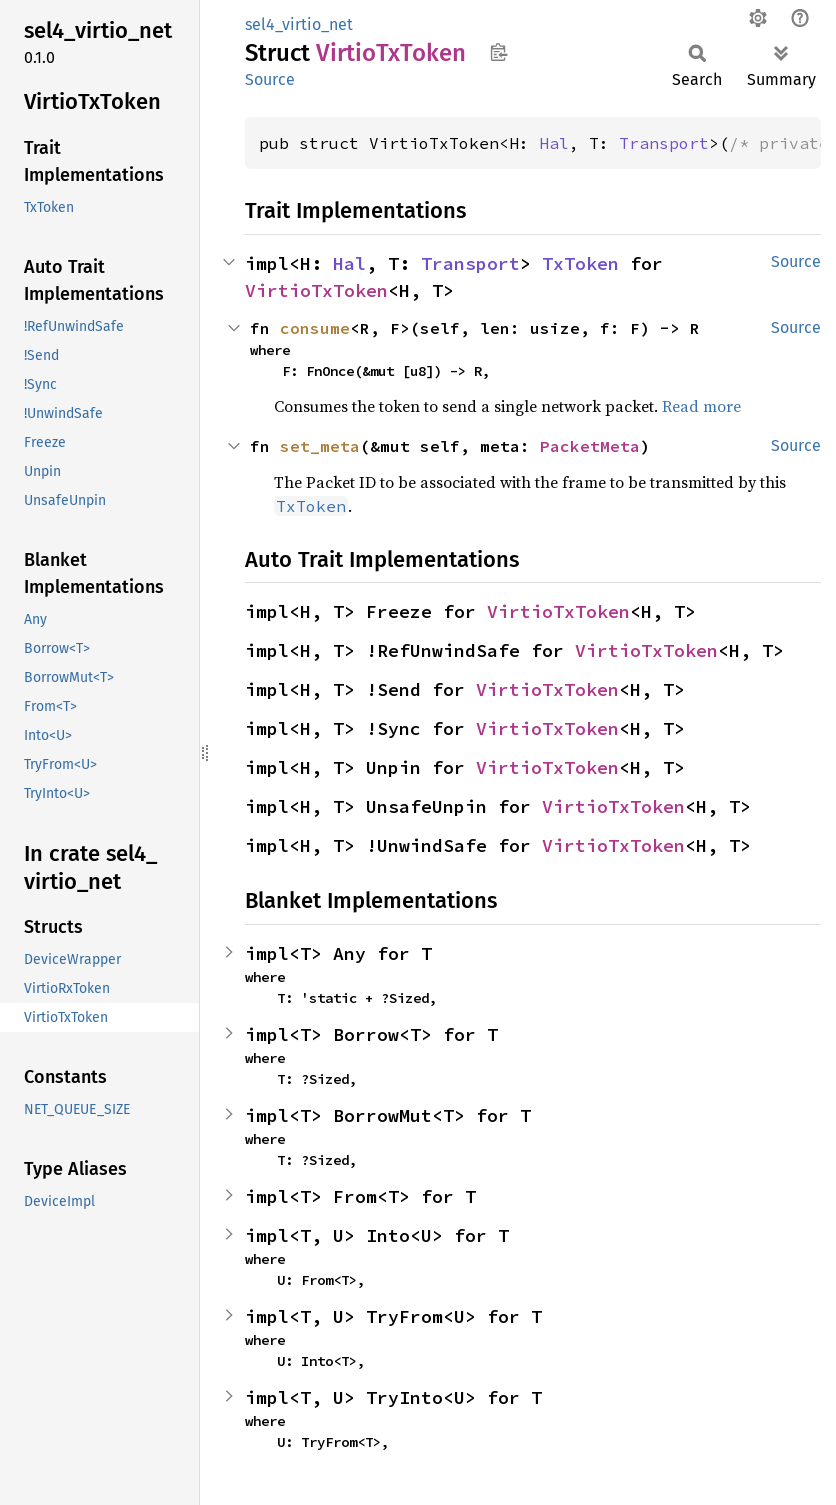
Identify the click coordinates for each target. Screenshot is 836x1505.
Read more (701, 406)
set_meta (320, 446)
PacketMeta (590, 446)
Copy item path (498, 52)
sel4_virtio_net (299, 24)
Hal (554, 143)
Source (270, 79)
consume (315, 328)
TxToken (580, 263)
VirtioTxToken (316, 290)
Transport (664, 143)
